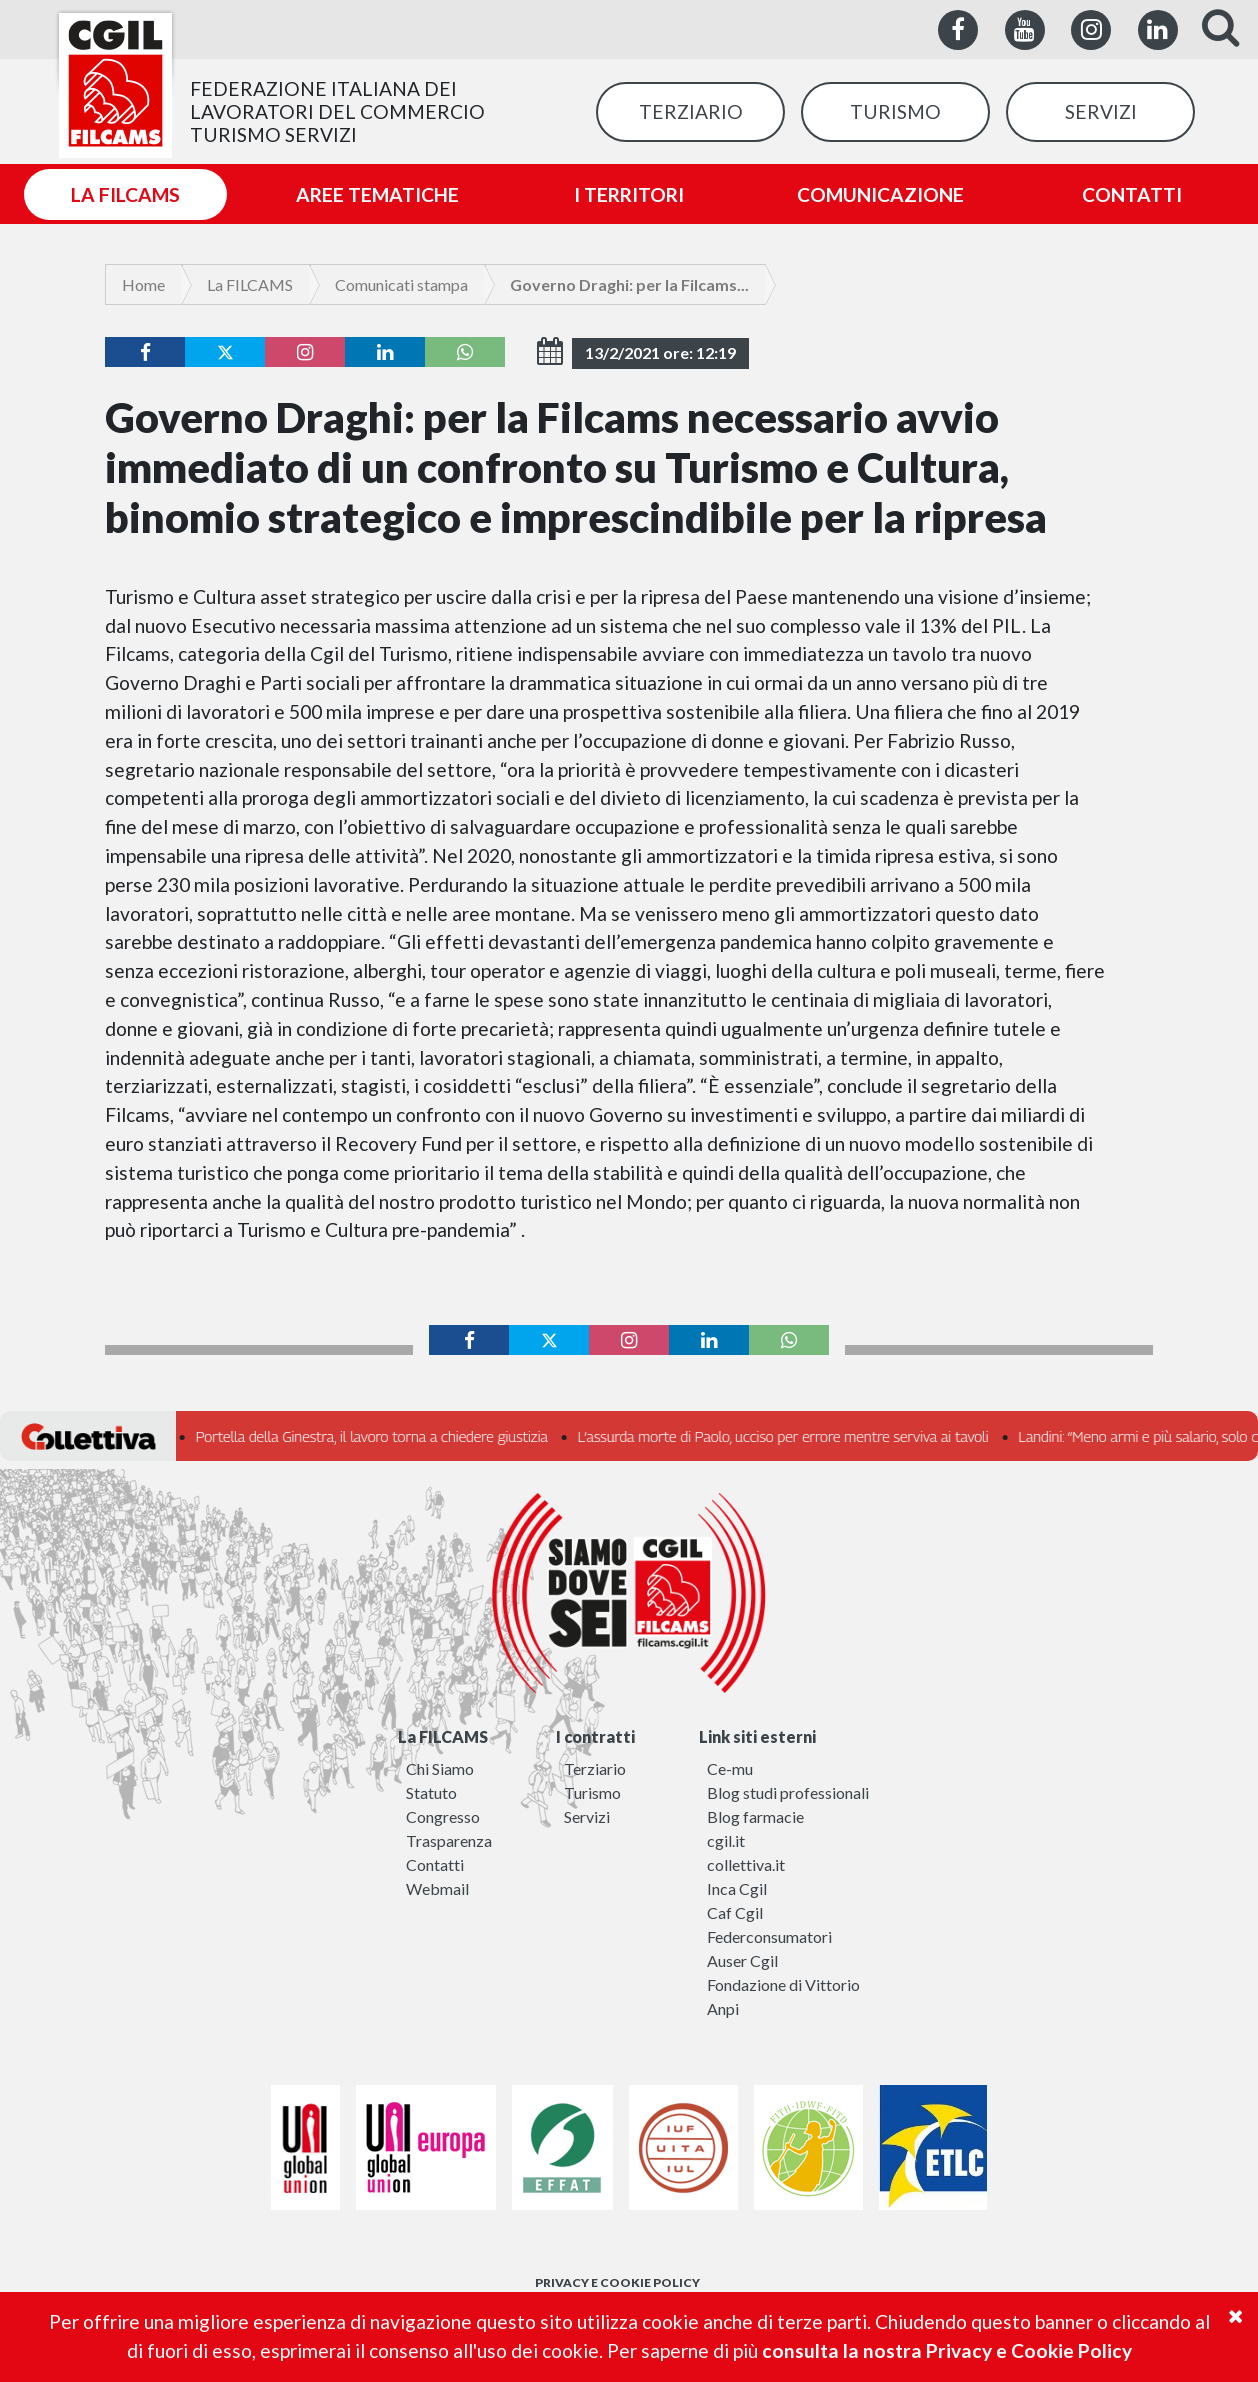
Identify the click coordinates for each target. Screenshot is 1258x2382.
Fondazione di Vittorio (783, 1984)
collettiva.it (746, 1864)
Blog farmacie (755, 1816)
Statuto (431, 1792)
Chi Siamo (440, 1768)
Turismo (592, 1792)
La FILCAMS (250, 284)
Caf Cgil (735, 1912)
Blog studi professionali (788, 1792)
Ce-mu (730, 1768)
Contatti (435, 1864)
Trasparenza (449, 1840)
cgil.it (726, 1840)
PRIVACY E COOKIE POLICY (617, 2282)
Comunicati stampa (401, 284)
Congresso (443, 1816)
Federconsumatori (769, 1936)
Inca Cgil (737, 1888)
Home (143, 284)
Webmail (437, 1888)
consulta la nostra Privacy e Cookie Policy (947, 2350)
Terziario (595, 1768)
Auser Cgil (742, 1960)
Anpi (723, 2008)
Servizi (587, 1816)
